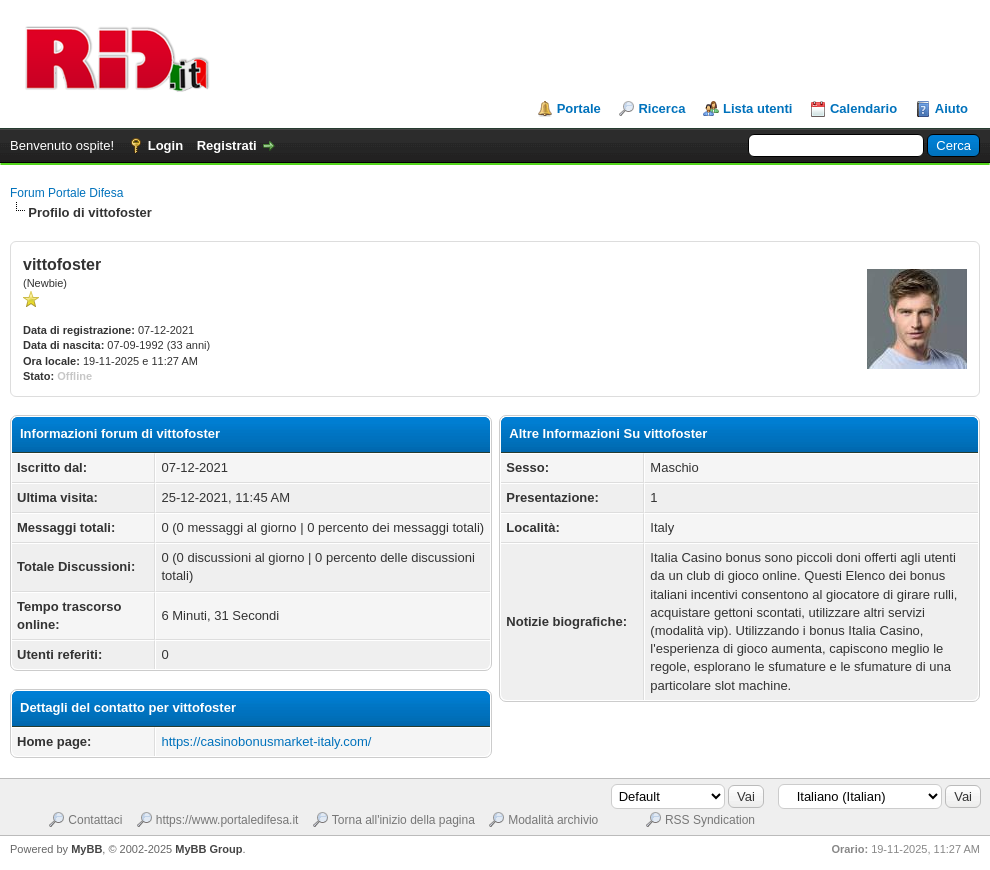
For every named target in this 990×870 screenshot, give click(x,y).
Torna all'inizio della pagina (403, 820)
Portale (579, 108)
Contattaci (95, 820)
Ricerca (661, 108)
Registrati (227, 145)
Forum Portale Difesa (66, 193)
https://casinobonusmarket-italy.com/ (266, 741)
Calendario (863, 108)
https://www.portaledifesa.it (227, 820)
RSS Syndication (710, 820)
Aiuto (951, 108)
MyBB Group (208, 849)
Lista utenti (757, 108)
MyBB (86, 849)
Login (165, 145)
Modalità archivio (553, 820)
